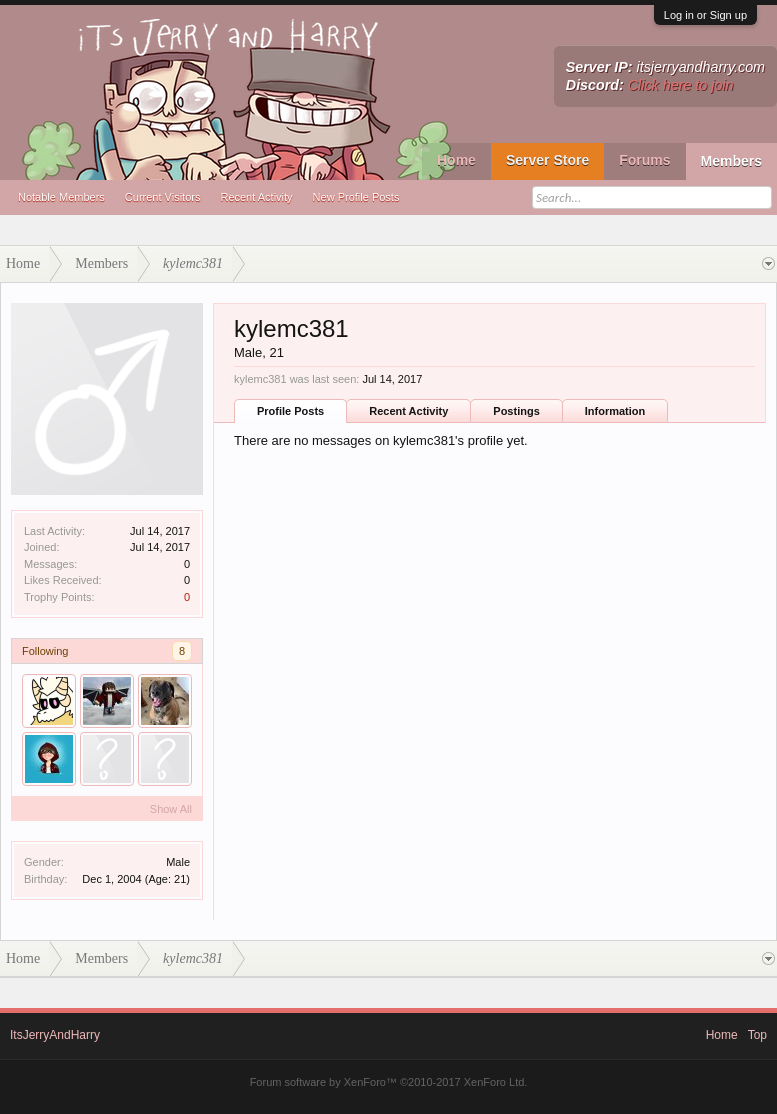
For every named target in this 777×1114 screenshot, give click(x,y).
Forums (644, 160)
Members (731, 161)
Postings (516, 411)
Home (456, 160)
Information (615, 411)
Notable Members (61, 197)
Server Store (547, 160)
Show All (171, 809)
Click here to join (681, 85)
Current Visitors (163, 197)
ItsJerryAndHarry (55, 1035)
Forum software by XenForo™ (389, 1082)
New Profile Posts (356, 197)
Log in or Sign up (705, 15)
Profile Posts (290, 411)
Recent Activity (256, 197)
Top (757, 1035)
